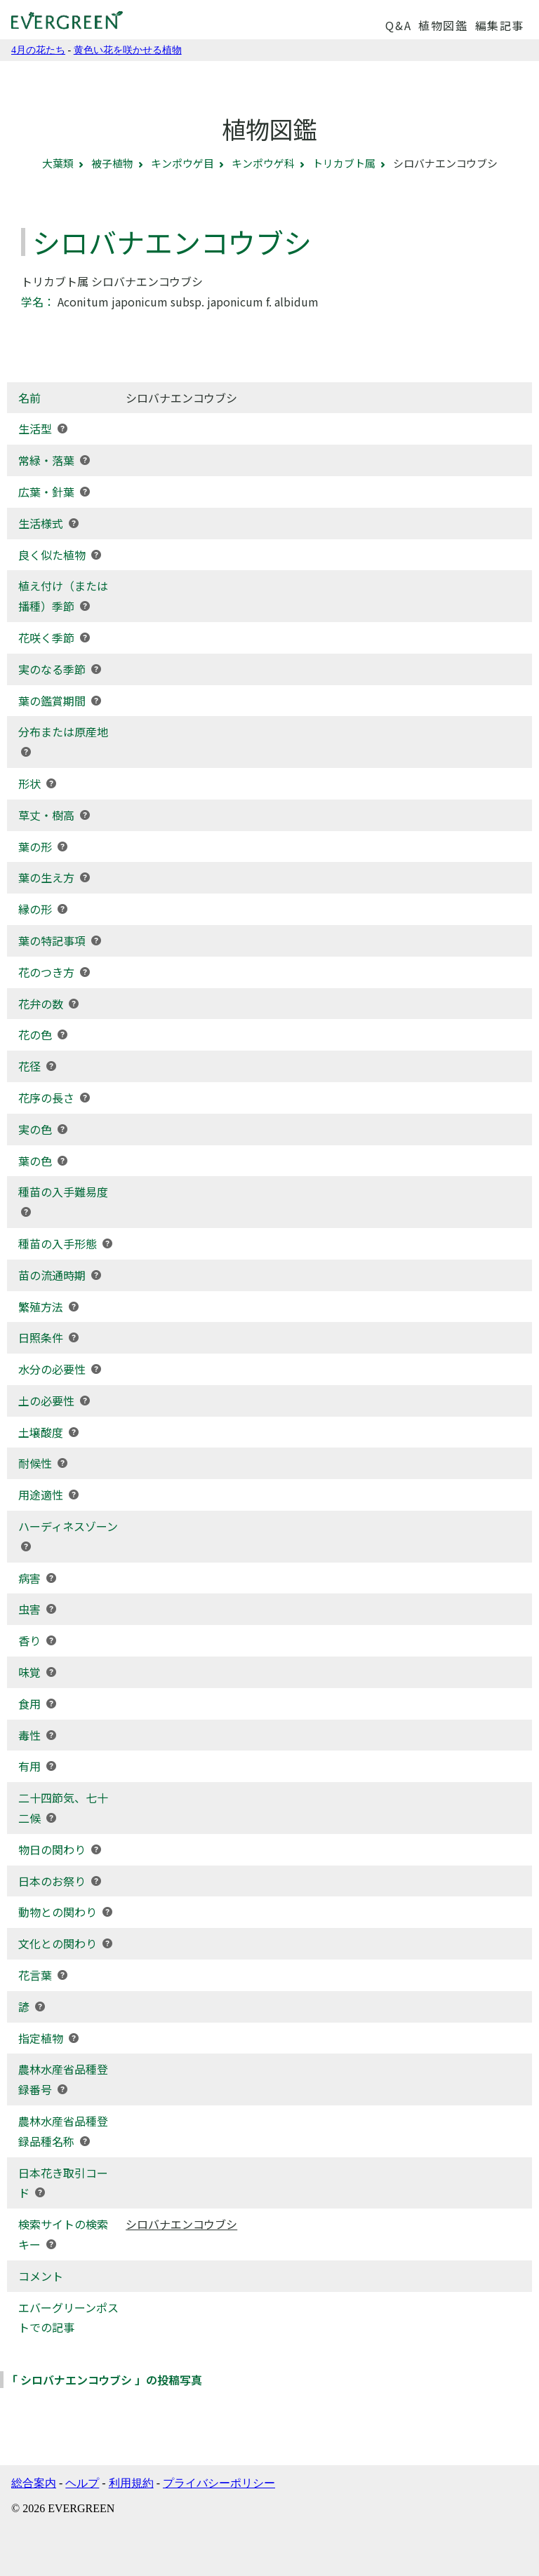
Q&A (398, 25)
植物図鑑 (442, 25)
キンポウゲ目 (182, 163)
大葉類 (58, 163)
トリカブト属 (343, 163)
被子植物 (112, 163)
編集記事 (499, 25)
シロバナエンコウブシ (181, 2224)
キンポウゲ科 (263, 163)
